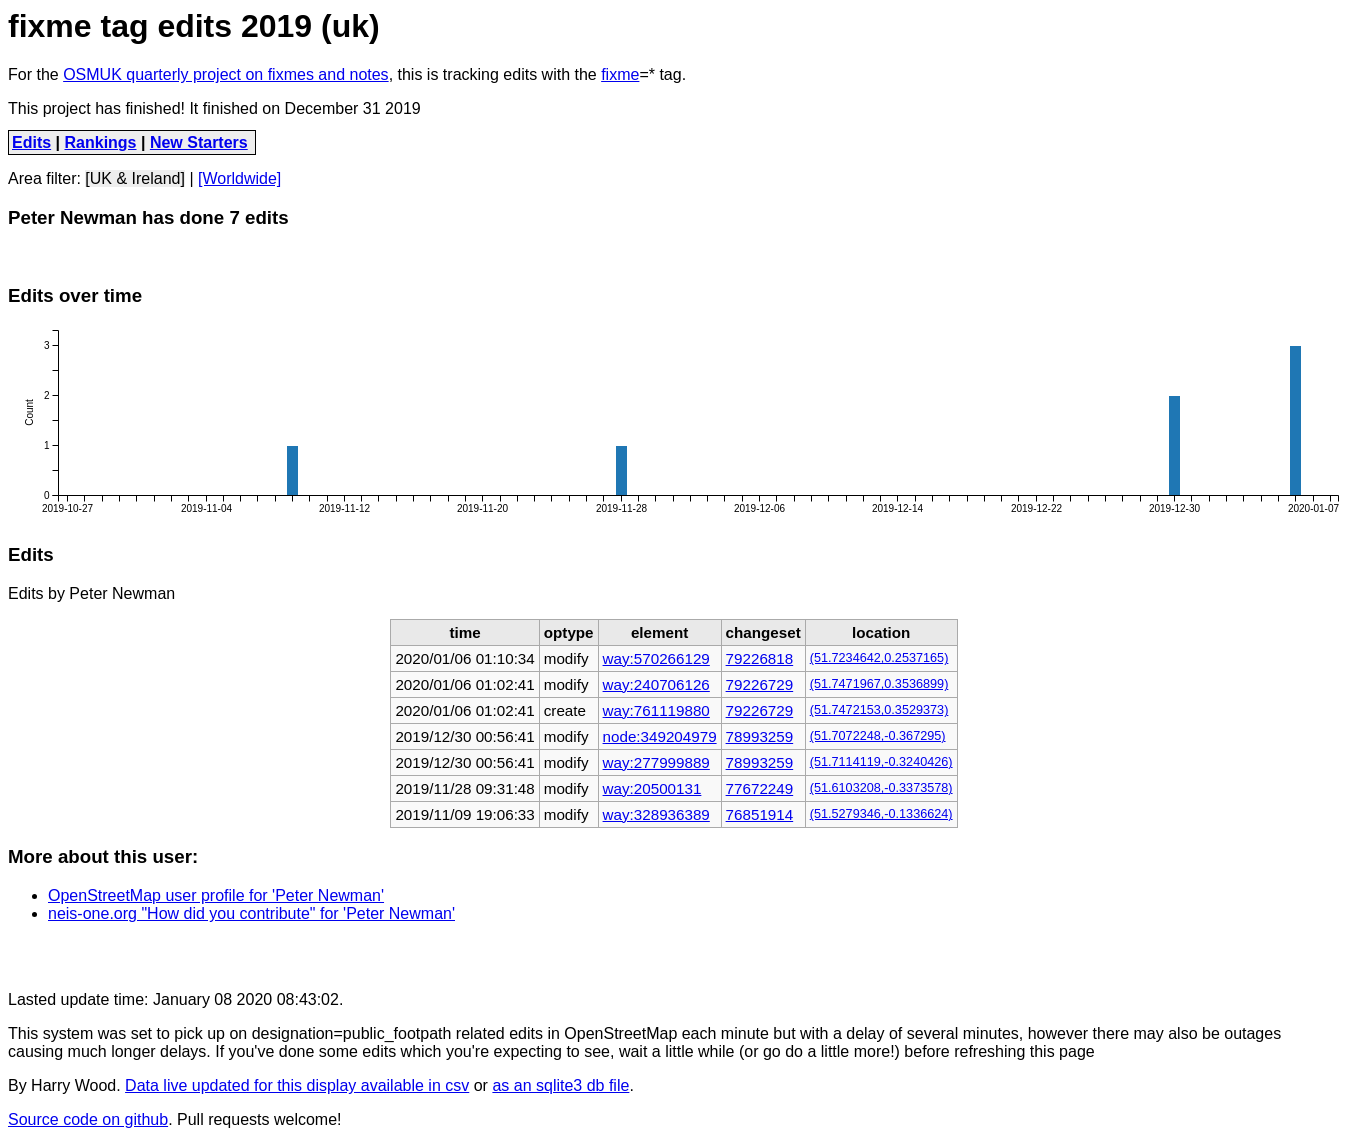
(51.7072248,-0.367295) (878, 736)
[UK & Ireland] (135, 178)
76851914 (760, 814)
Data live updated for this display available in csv (297, 1085)
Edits (31, 142)
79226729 (760, 684)
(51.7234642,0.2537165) (879, 658)
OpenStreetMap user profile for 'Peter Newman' (216, 895)
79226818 (760, 658)
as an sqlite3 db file (560, 1085)
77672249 (760, 788)
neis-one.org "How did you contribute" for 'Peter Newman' (251, 913)
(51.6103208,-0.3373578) (881, 788)
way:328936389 (656, 814)
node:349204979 (660, 736)
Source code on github (88, 1119)
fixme (620, 74)
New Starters (199, 142)
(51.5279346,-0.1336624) (881, 814)
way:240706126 (656, 684)
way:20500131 (652, 788)
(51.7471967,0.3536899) (879, 684)
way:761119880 (656, 710)
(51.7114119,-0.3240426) (881, 762)
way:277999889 (656, 762)
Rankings (101, 142)
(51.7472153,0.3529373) (879, 710)
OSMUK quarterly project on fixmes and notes (225, 74)
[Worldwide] (239, 178)
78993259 (760, 736)
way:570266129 (656, 658)
